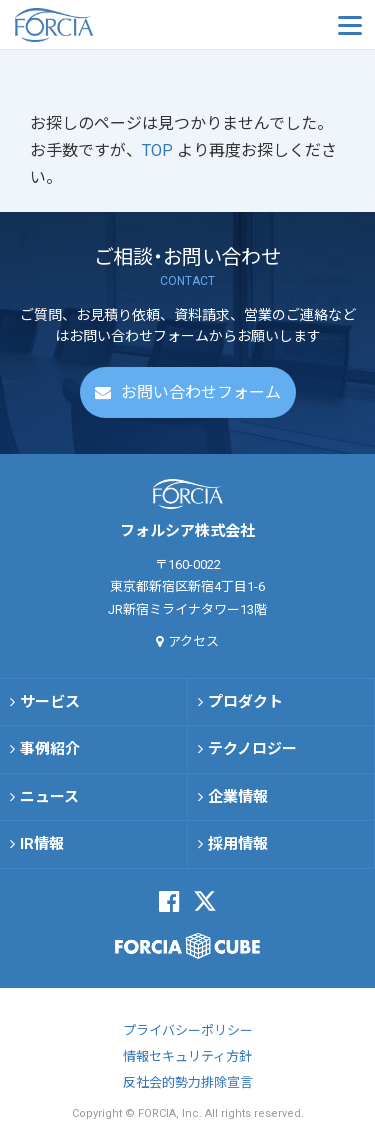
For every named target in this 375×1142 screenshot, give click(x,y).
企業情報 (238, 797)
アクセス (193, 641)
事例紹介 (50, 749)
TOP (159, 150)
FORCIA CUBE (187, 946)
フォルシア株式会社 (115, 25)
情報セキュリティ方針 (187, 1056)
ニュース (49, 797)
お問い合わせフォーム (201, 392)
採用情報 (238, 844)
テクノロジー (252, 749)
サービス (50, 702)
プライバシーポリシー (188, 1030)
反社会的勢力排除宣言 (188, 1082)
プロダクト (245, 702)
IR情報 (42, 844)
